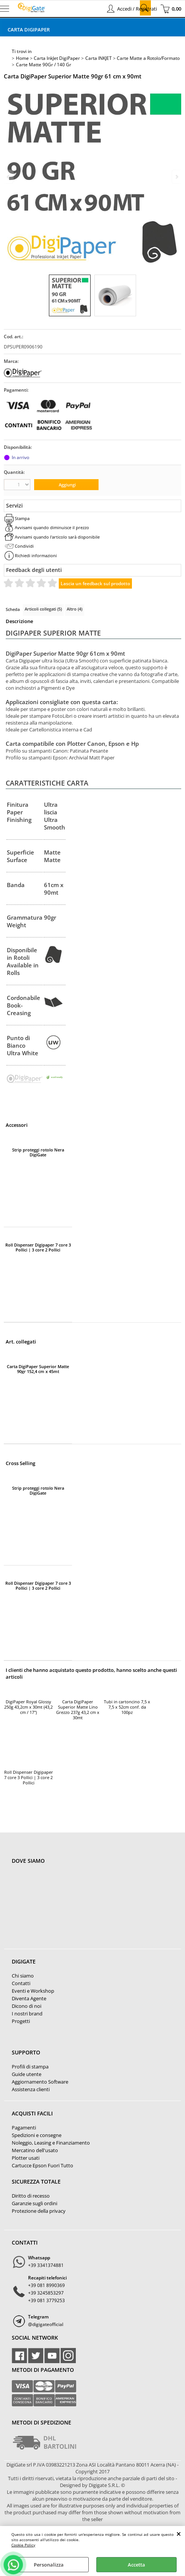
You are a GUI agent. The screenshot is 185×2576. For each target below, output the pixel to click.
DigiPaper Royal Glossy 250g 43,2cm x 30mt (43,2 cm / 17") (28, 1707)
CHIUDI (178, 2533)
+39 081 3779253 (46, 2300)
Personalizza (49, 2564)
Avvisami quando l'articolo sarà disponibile (57, 537)
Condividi (24, 546)
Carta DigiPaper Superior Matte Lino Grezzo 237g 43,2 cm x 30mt (77, 1709)
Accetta (136, 2564)
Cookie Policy (23, 2545)
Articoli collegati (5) (43, 609)
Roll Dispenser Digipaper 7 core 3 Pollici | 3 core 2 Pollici (38, 1247)
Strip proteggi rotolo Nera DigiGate (38, 1152)
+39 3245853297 (46, 2293)
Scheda (13, 609)
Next (176, 177)
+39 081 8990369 (46, 2285)
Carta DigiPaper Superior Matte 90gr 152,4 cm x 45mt (38, 1369)
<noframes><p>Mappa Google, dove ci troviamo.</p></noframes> (68, 1910)
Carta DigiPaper (29, 29)
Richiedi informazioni (36, 555)
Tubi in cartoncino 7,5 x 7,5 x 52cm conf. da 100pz (127, 1707)
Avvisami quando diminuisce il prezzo (52, 527)
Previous (9, 177)
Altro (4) (74, 609)
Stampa (22, 518)
